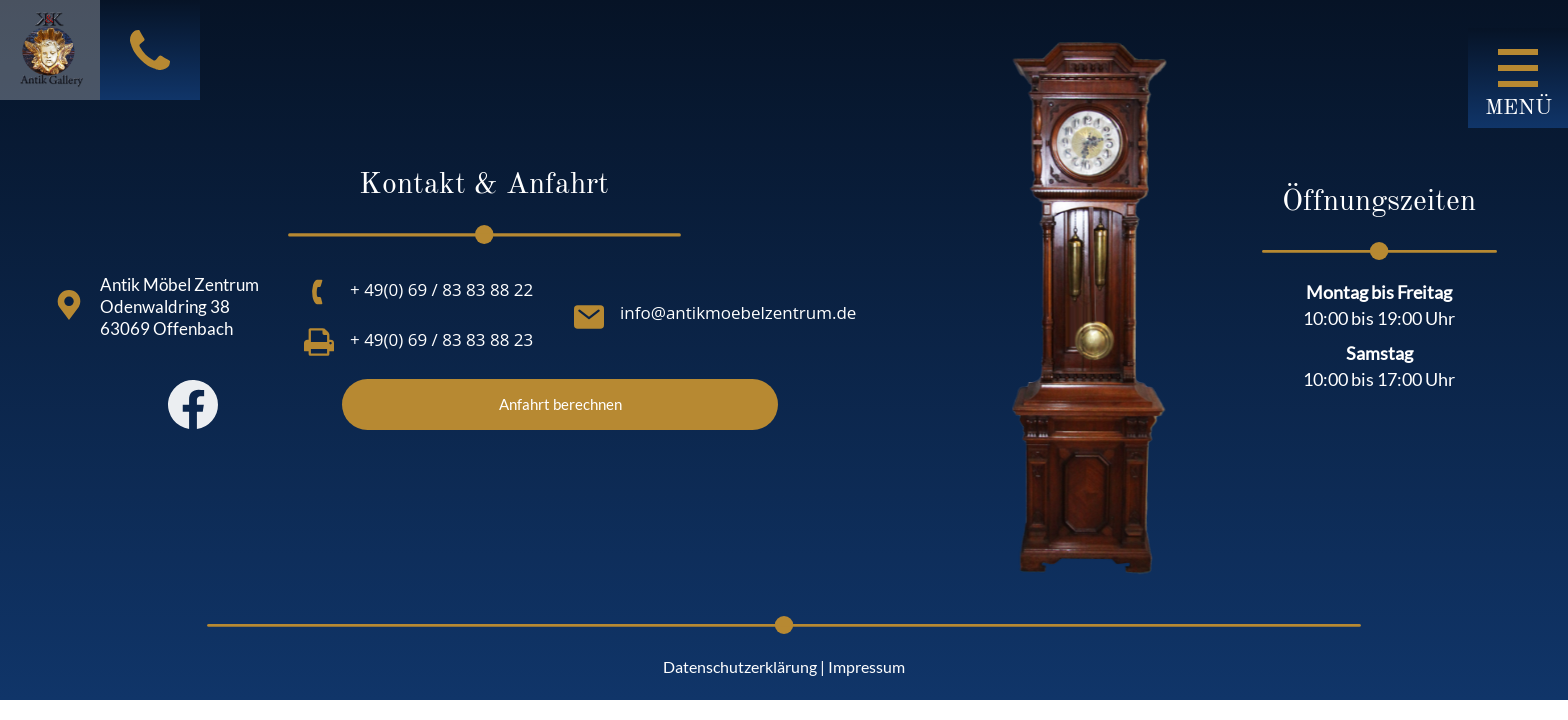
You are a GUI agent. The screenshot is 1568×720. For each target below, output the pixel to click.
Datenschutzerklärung (740, 666)
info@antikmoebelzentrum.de (738, 312)
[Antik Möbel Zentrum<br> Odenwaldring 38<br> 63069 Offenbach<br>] (69, 305)
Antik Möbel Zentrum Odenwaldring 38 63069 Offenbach (179, 306)
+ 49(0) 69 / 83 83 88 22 (441, 289)
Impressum (866, 666)
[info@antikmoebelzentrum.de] (589, 317)
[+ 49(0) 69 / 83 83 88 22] (319, 292)
